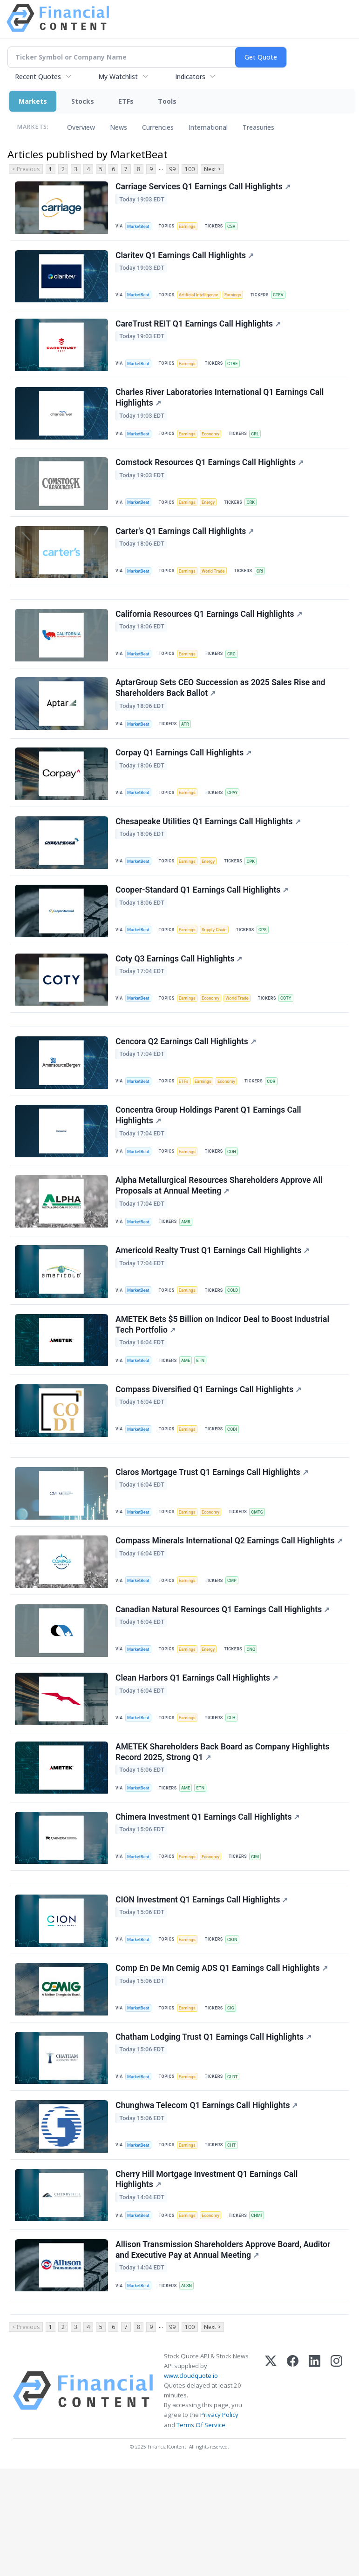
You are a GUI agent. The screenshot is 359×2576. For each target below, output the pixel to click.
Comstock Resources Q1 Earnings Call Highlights (210, 475)
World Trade (218, 586)
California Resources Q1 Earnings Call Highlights (209, 636)
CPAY (236, 820)
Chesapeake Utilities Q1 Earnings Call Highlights (209, 852)
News (118, 127)
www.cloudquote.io (191, 2483)
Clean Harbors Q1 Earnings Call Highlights (197, 1753)
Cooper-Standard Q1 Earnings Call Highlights (202, 923)
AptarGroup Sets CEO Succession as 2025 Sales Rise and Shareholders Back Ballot (221, 712)
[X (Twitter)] (270, 2498)
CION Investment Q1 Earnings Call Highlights (202, 1986)
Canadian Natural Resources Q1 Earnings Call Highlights (223, 1681)
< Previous (26, 169)
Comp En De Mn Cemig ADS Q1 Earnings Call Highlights (222, 2058)
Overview (81, 127)
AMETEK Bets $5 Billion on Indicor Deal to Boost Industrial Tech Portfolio (223, 1379)
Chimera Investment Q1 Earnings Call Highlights (208, 1898)
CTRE (236, 370)
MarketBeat (140, 226)
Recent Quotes (38, 76)
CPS (268, 963)
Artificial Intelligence (202, 298)
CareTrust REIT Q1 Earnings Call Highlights (199, 330)
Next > (212, 169)
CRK (256, 515)
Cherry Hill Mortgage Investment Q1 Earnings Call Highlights (207, 2278)
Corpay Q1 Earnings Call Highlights (184, 781)
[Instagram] (336, 2498)
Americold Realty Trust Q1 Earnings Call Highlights (213, 1302)
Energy (212, 515)
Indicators (190, 76)
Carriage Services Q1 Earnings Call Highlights (203, 187)
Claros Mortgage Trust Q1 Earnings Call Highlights (212, 1536)
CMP (236, 1649)
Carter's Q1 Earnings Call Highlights (185, 547)
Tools (167, 101)
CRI (266, 586)
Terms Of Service (200, 2532)
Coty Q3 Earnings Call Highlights (180, 995)
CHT (235, 2240)
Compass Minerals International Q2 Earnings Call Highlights (206, 1613)
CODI (236, 1487)
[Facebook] (292, 2498)
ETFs (126, 101)
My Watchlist (118, 76)
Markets (33, 101)
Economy (215, 443)
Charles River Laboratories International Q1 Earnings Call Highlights (220, 407)
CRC (235, 675)
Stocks (82, 101)
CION (236, 2026)
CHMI (262, 2314)
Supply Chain (219, 963)
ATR (188, 748)
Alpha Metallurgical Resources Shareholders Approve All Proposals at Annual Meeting (220, 1234)
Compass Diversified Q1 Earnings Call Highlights (209, 1447)
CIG (235, 2097)
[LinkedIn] (314, 2498)
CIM (261, 1937)
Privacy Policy (219, 2522)
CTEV (285, 298)
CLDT (236, 2169)
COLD (237, 1342)
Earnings (190, 226)
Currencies (158, 127)
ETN (204, 1415)
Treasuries (258, 127)
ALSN (189, 2387)
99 (172, 169)
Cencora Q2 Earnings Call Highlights (186, 1083)
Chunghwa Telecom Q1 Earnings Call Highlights (207, 2201)
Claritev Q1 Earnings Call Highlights (185, 259)
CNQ (256, 1720)
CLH (235, 1792)
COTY (293, 1034)
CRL (261, 443)
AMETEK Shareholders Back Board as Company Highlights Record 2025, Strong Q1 (223, 1830)
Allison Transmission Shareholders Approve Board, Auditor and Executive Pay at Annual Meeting (223, 2352)
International (208, 127)
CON (236, 1197)
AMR (189, 1270)
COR (278, 1123)
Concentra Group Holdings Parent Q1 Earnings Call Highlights (209, 1161)
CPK (256, 891)
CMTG (263, 1575)
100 (190, 169)
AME (188, 1415)
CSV (235, 226)
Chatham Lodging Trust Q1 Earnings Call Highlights (214, 2130)
